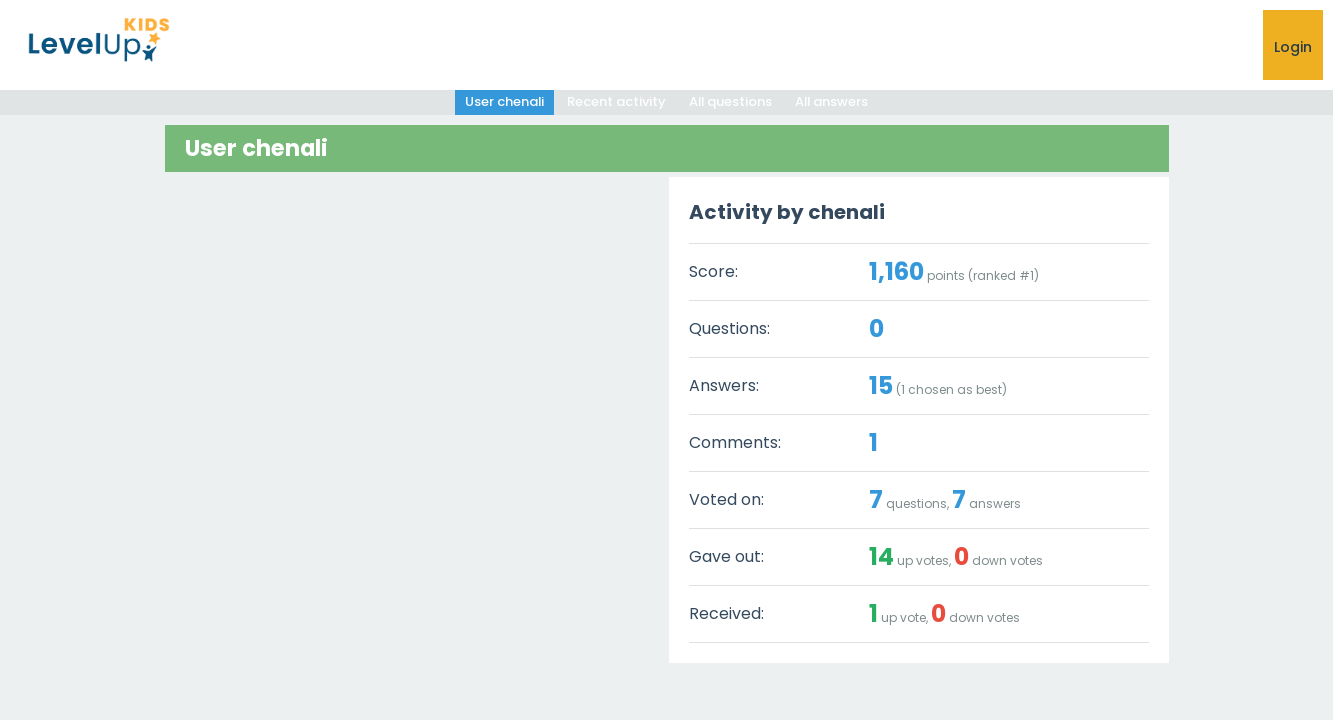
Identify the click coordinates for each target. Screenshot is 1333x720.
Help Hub (944, 47)
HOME (734, 47)
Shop (1118, 47)
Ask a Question (833, 47)
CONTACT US (1206, 47)
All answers (833, 101)
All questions (730, 101)
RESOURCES (1036, 47)
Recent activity (615, 101)
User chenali (503, 101)
